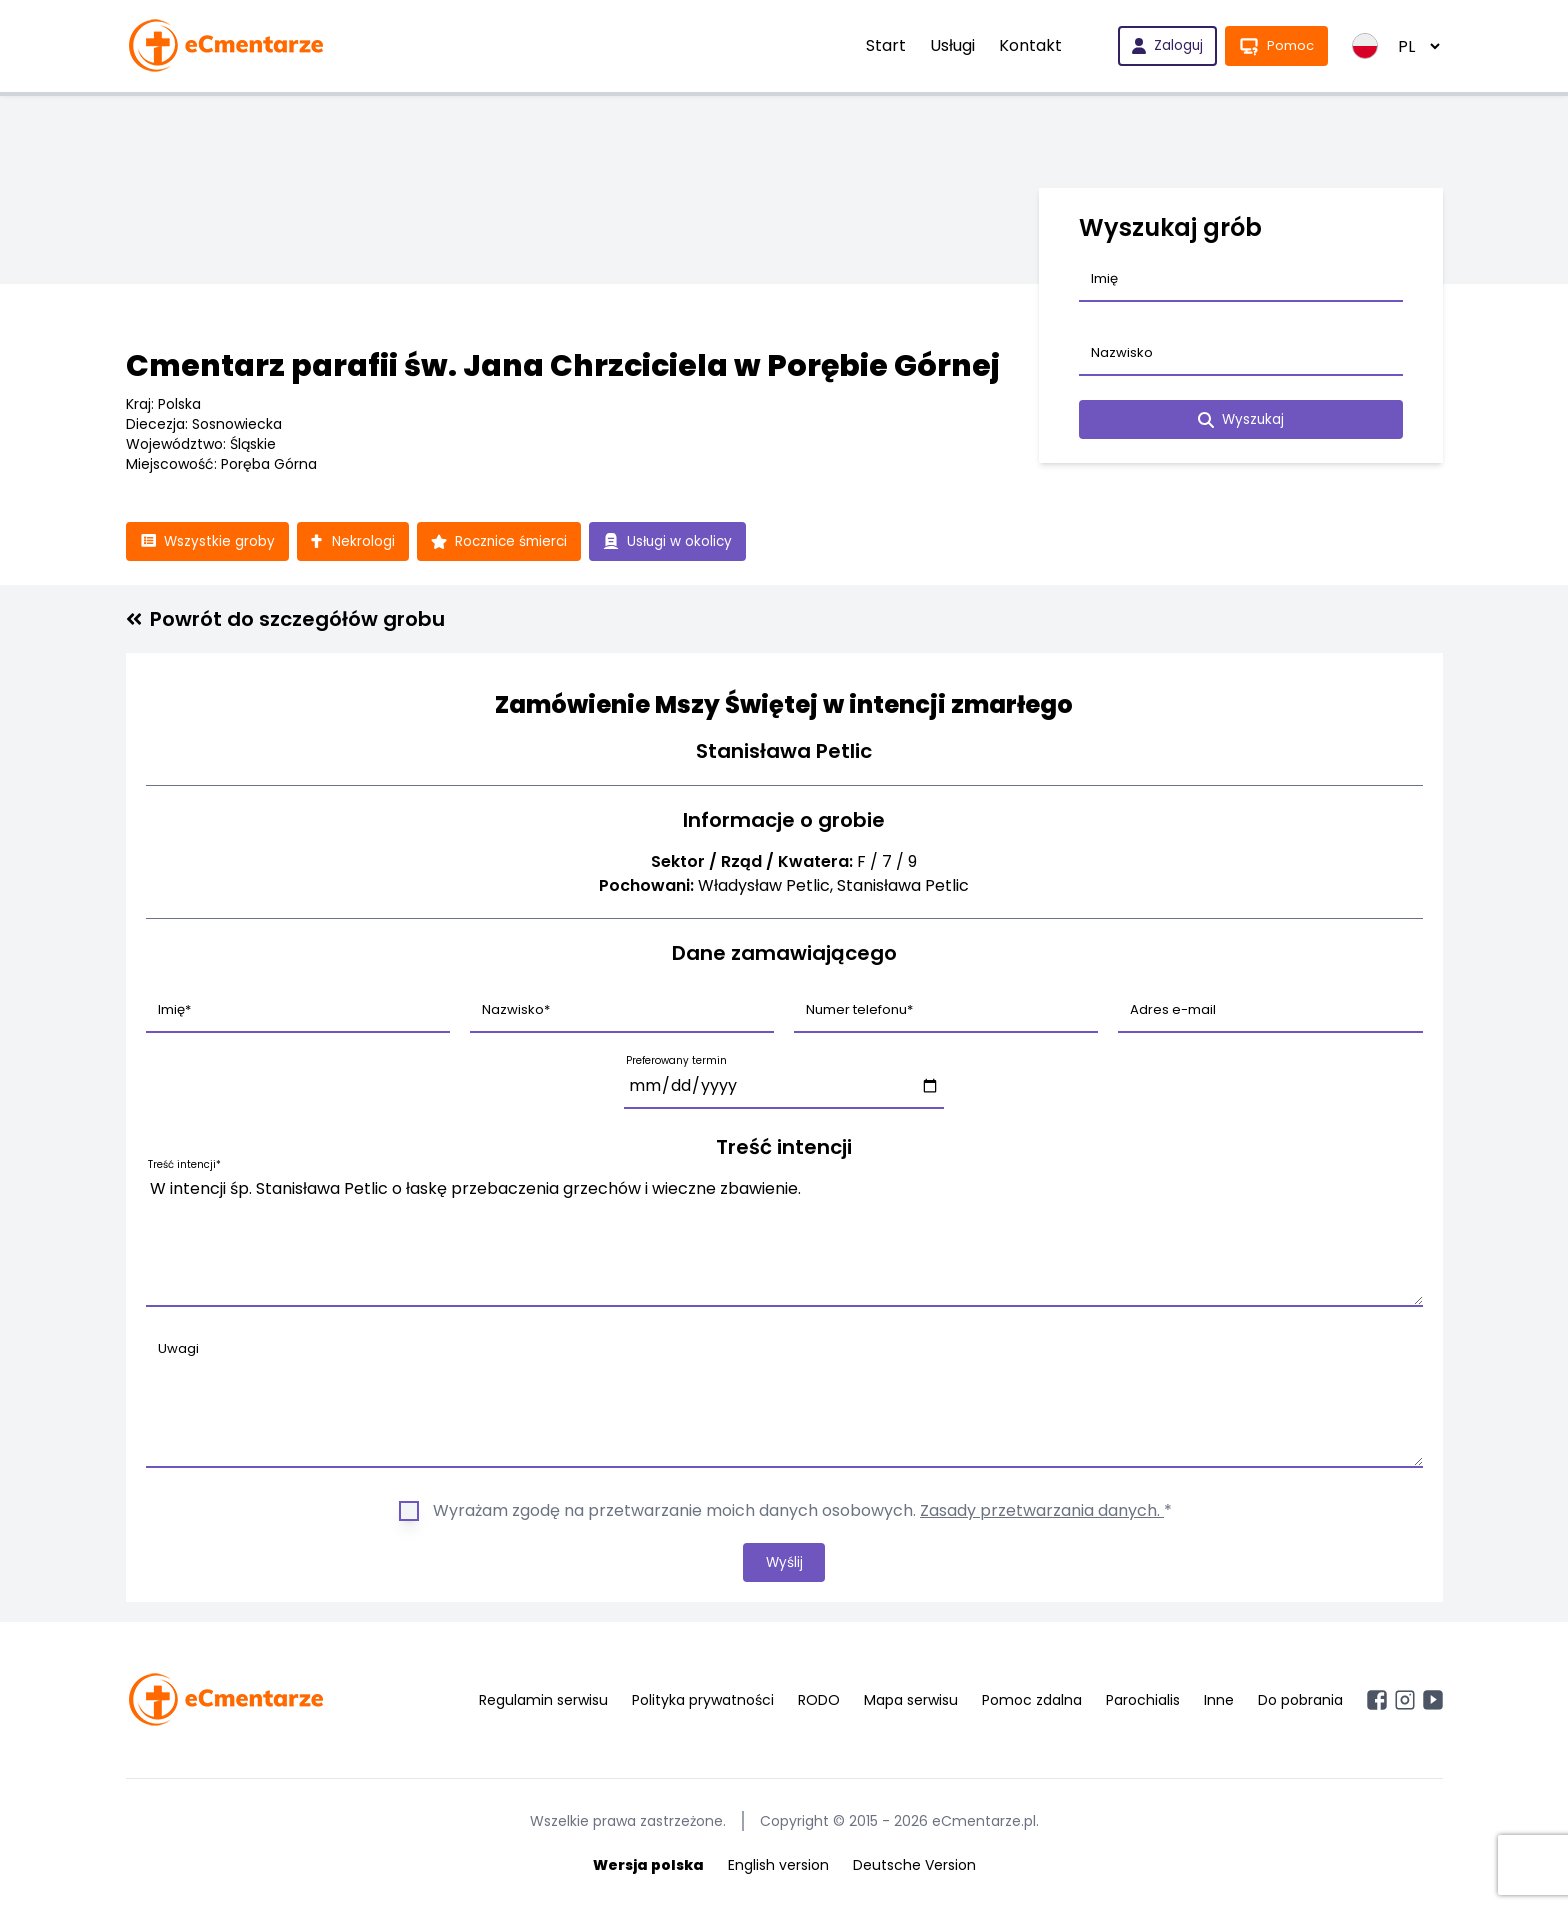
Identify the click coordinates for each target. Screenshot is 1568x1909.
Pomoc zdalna (1032, 1702)
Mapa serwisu (911, 1702)
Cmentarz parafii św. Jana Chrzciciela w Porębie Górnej (563, 366)
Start (882, 45)
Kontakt (1026, 45)
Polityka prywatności (703, 1702)
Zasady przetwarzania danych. (1042, 1511)
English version (778, 1867)
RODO (819, 1702)
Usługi (948, 45)
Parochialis (1143, 1702)
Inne (1219, 1702)
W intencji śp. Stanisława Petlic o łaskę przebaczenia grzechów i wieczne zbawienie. (784, 1239)
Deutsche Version (914, 1867)
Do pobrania (1300, 1702)
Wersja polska (648, 1867)
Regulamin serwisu (543, 1702)
